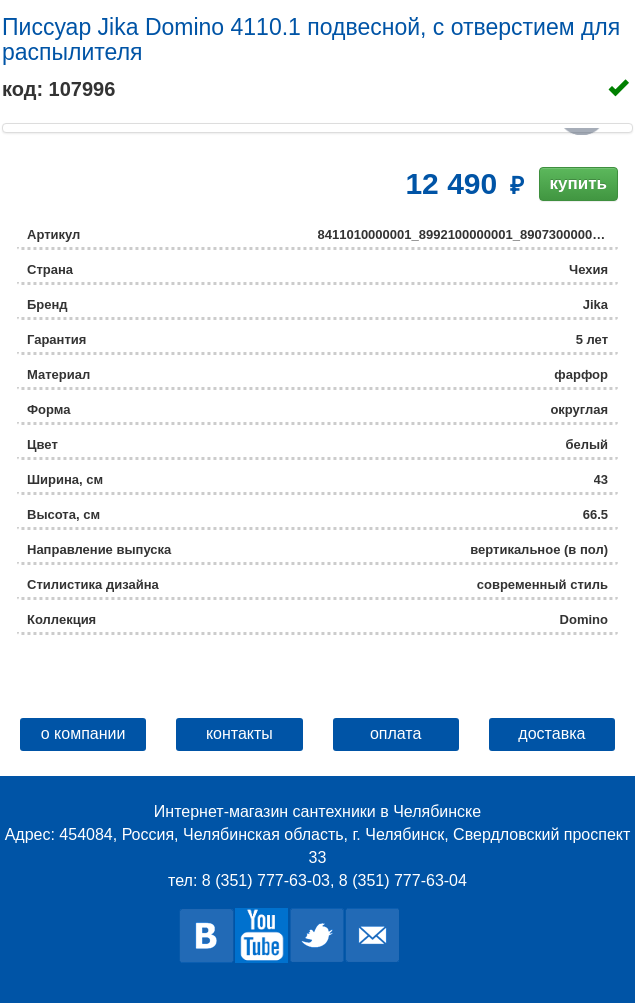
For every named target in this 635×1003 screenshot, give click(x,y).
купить (578, 183)
